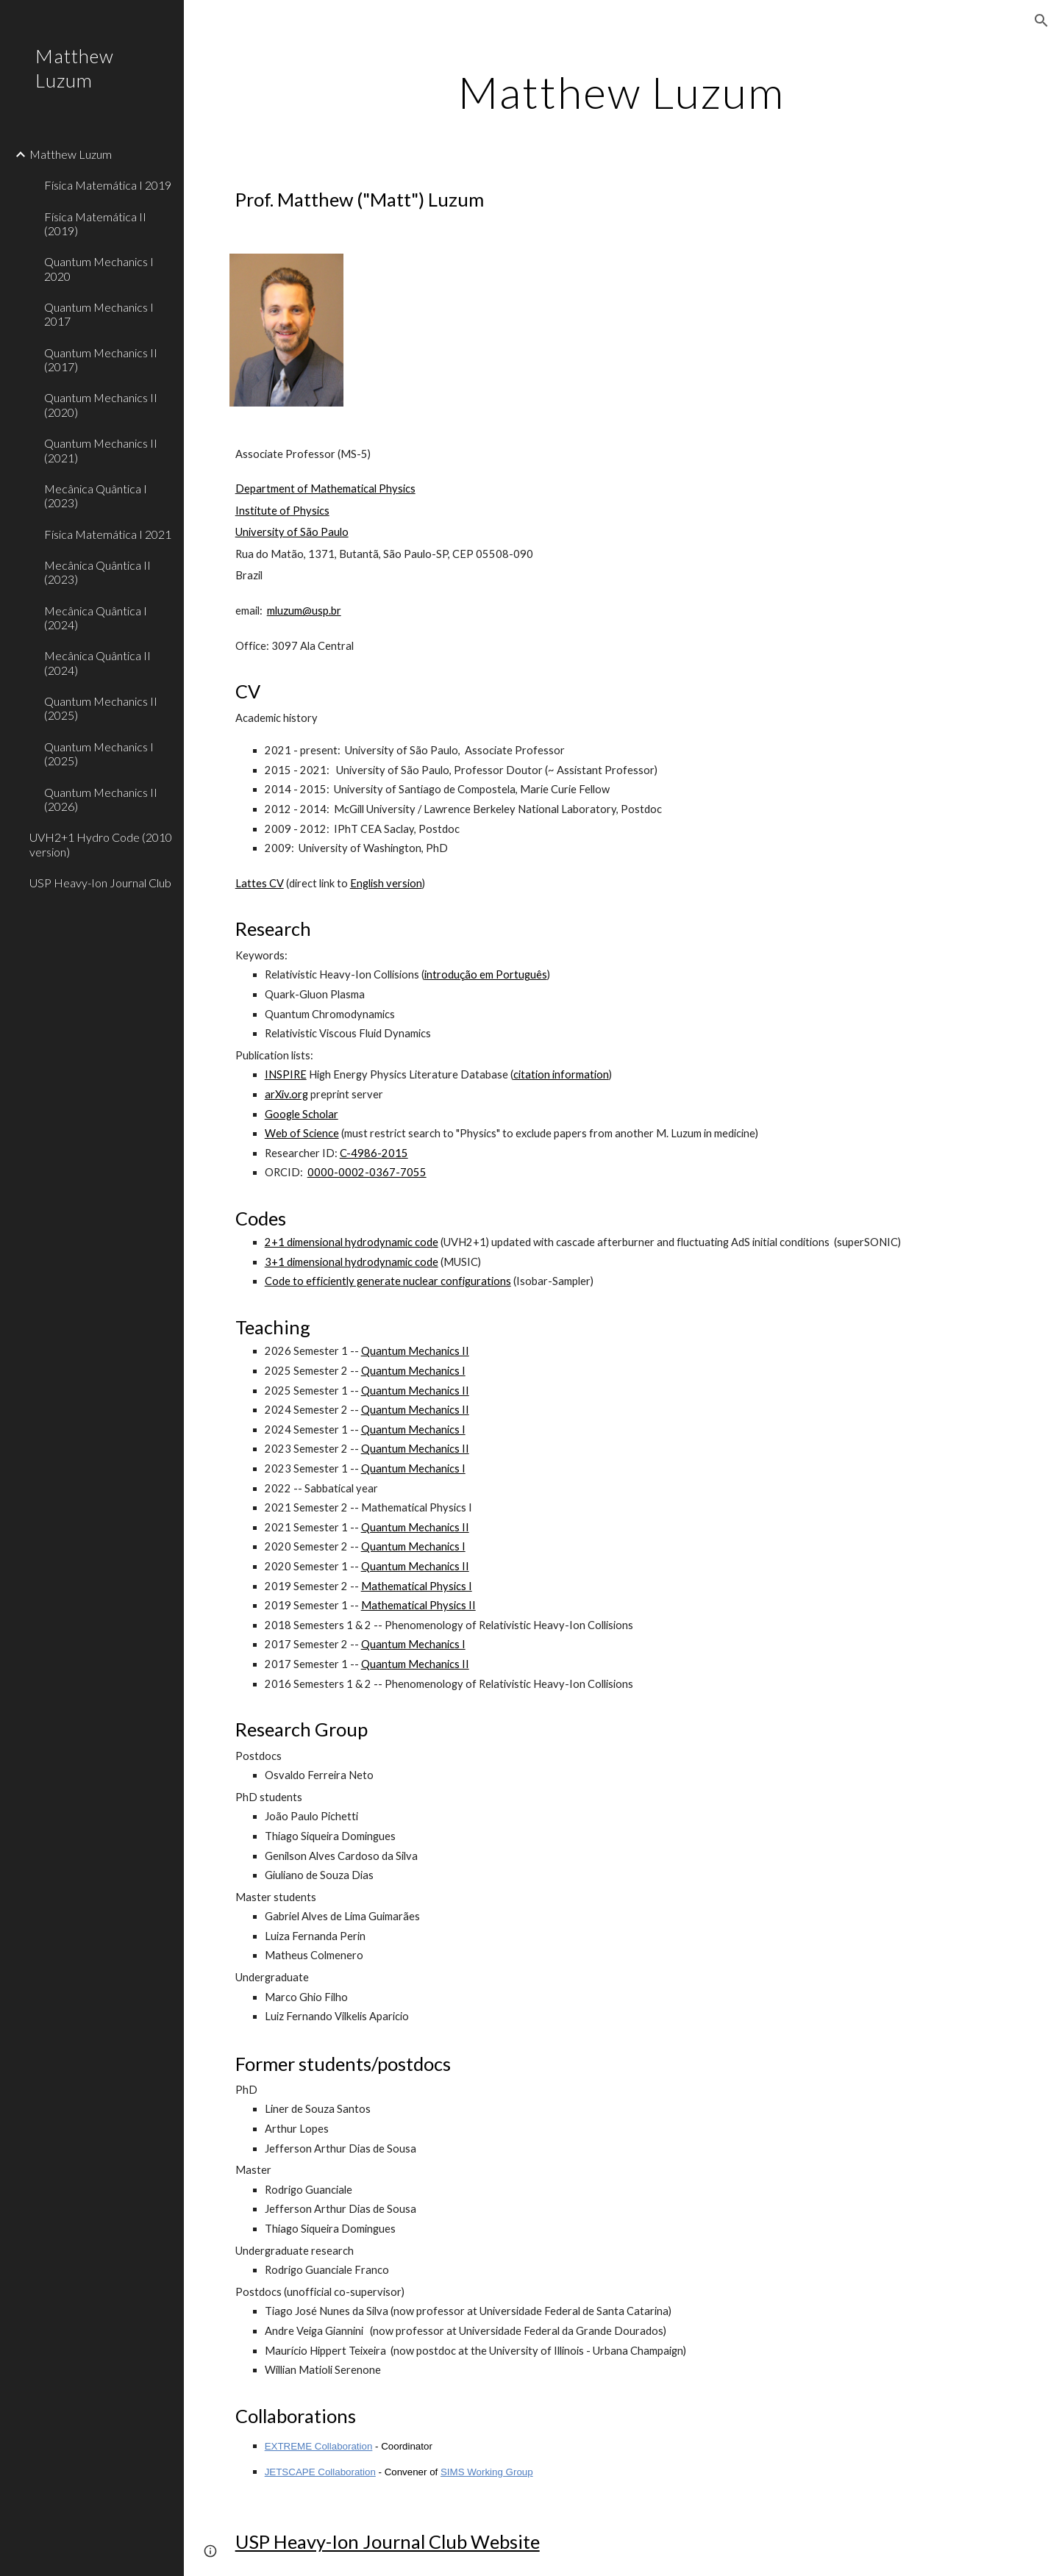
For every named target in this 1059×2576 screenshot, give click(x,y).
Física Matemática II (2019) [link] (95, 223)
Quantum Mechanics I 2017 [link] (99, 314)
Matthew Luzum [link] (70, 154)
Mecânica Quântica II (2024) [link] (97, 662)
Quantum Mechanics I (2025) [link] (99, 754)
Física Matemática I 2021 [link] (107, 534)
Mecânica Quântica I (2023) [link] (95, 495)
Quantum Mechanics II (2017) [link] (100, 359)
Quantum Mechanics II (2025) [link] (100, 708)
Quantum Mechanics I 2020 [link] (99, 268)
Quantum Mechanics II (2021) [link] (100, 450)
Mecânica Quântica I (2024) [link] (95, 618)
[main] (621, 92)
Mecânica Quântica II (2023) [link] (97, 572)
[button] (1041, 20)
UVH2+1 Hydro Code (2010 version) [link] (100, 844)
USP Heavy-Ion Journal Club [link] (100, 883)
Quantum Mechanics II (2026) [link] (100, 799)
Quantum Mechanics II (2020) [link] (100, 404)
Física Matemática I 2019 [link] (107, 185)
